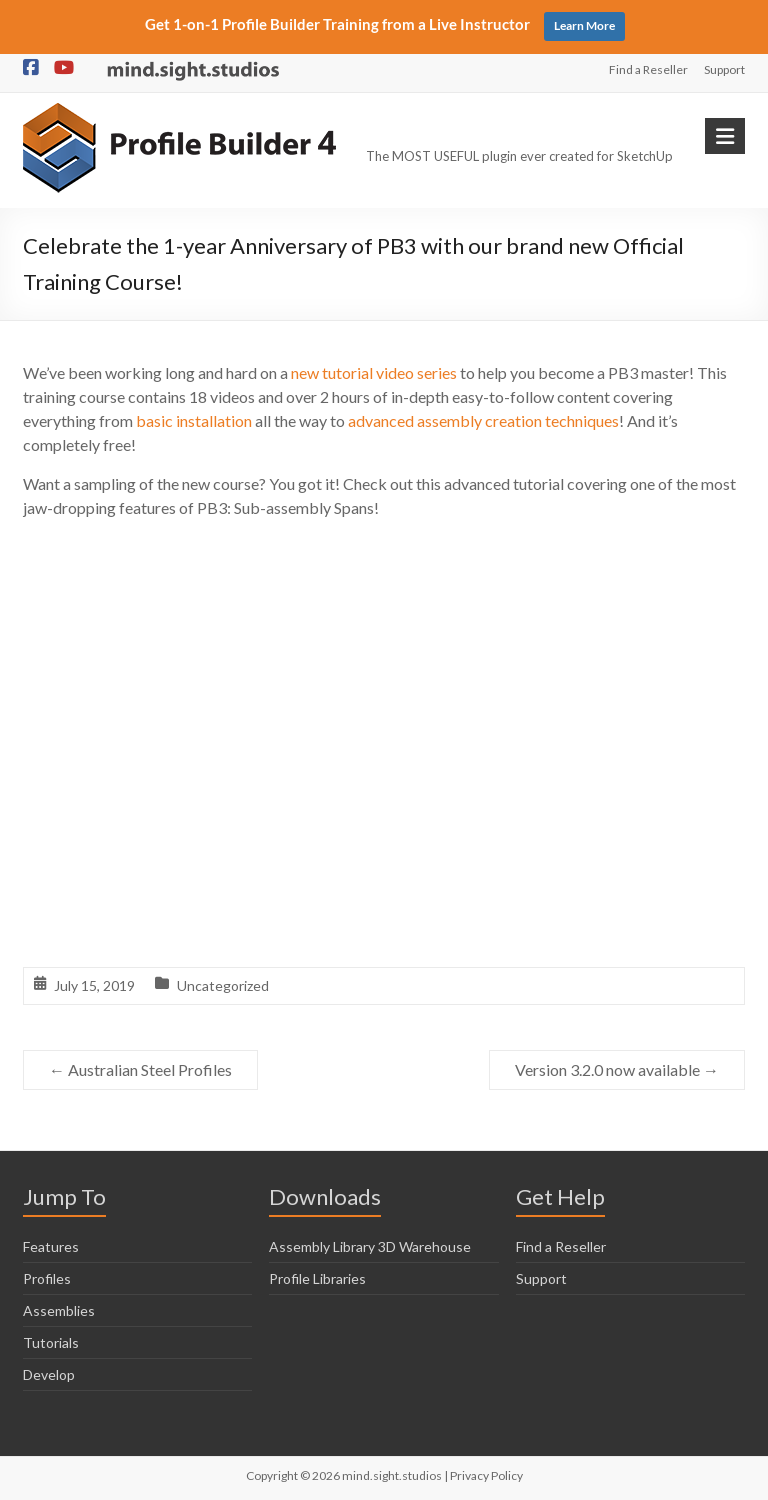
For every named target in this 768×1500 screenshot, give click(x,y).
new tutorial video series (374, 372)
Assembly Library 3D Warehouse (370, 1246)
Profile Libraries (317, 1278)
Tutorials (51, 1342)
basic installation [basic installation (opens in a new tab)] (194, 420)
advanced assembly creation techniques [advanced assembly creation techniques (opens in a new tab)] (483, 420)
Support (724, 69)
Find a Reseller (648, 69)
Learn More (584, 25)
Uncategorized (223, 985)
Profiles (47, 1278)
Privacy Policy (486, 1475)
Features (51, 1246)
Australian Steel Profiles (140, 1069)
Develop (49, 1374)
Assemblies (59, 1310)
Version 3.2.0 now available (617, 1069)
